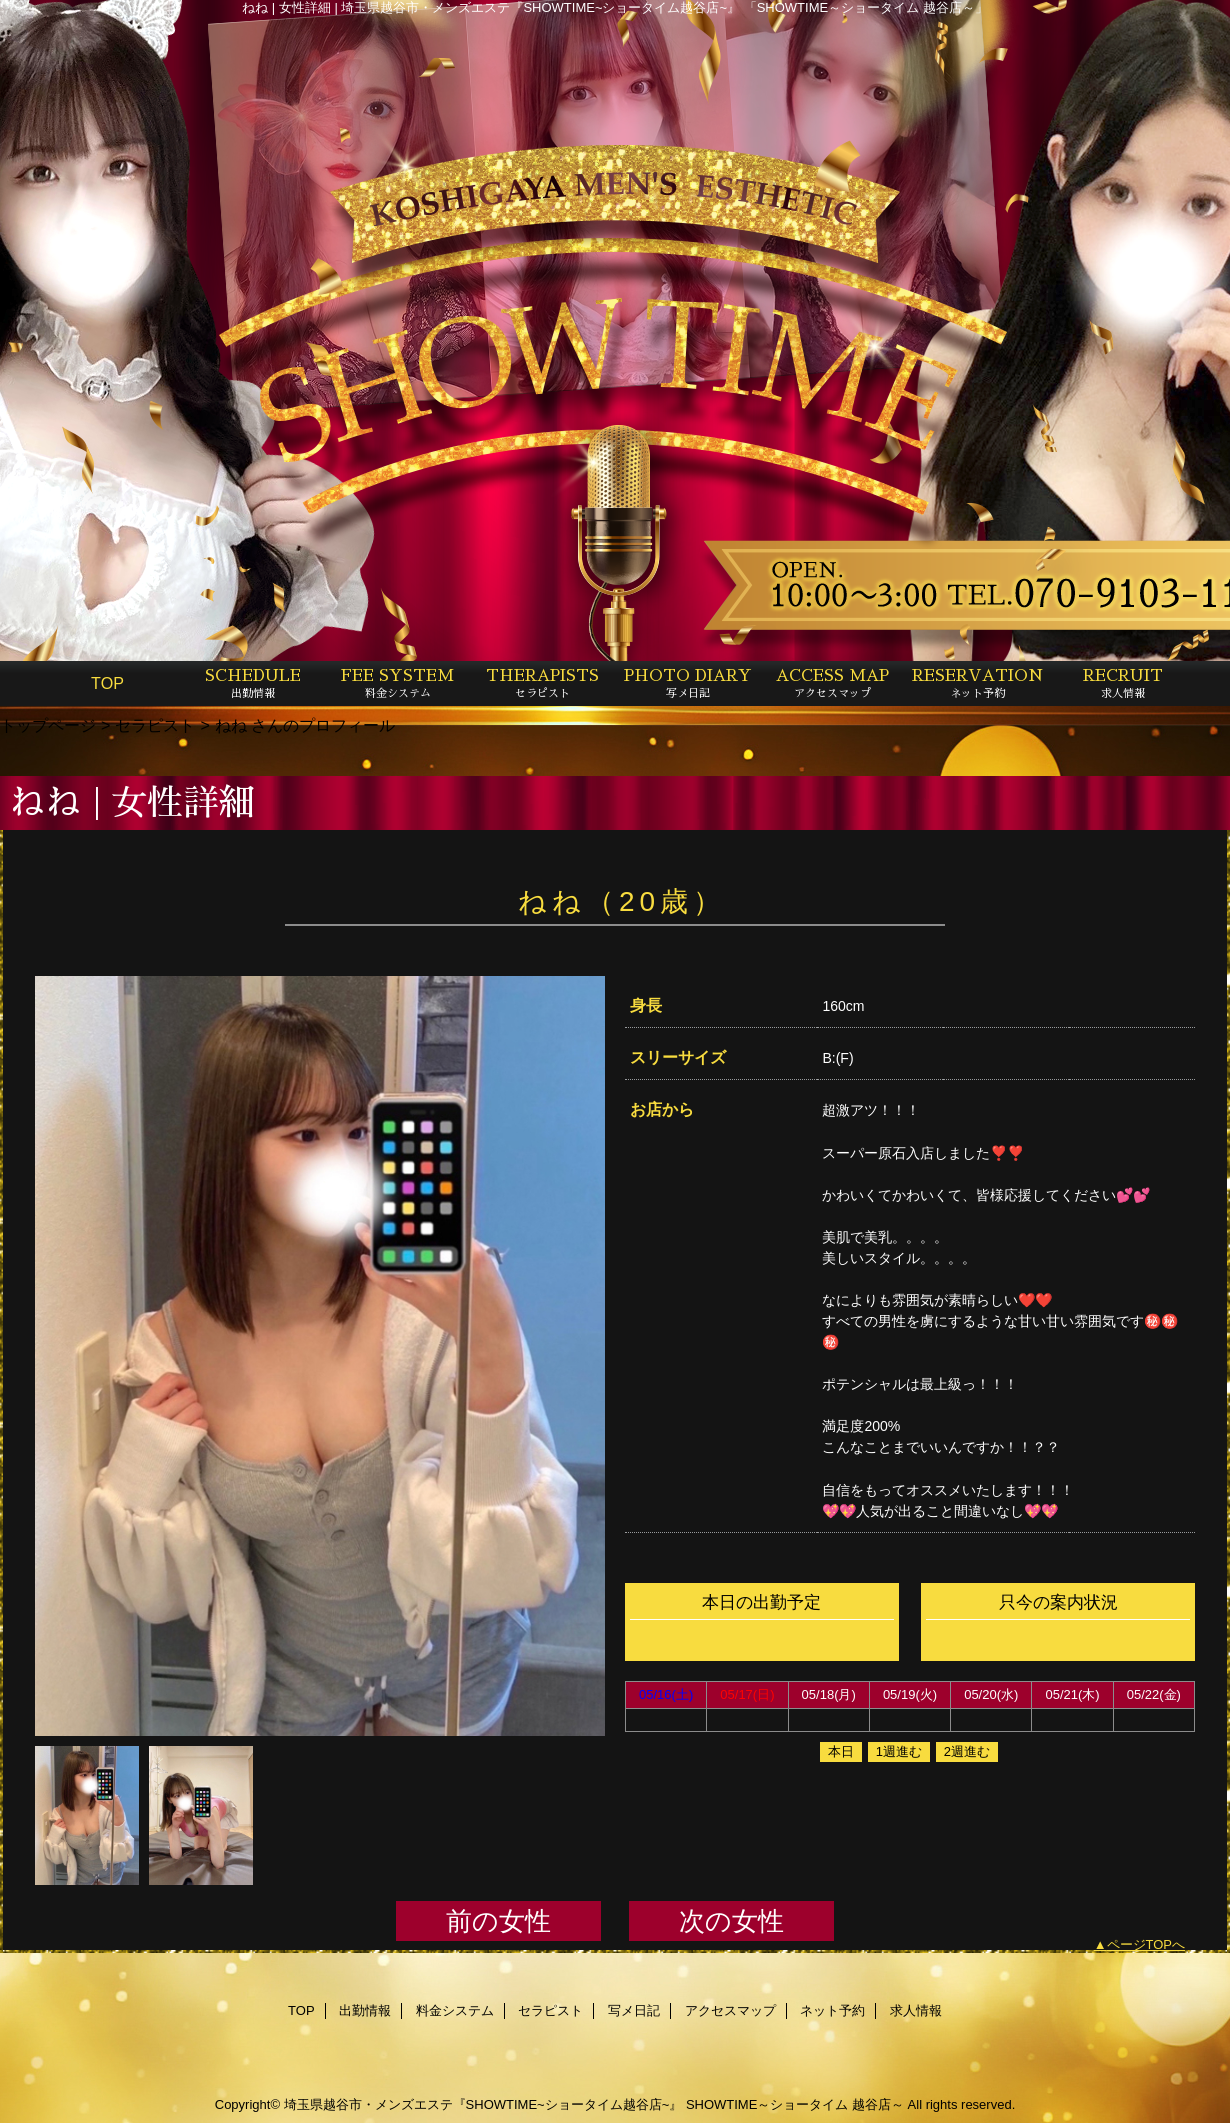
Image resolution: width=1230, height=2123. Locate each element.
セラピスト (155, 725)
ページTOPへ (1146, 1944)
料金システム (455, 2010)
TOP (107, 683)
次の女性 (731, 1921)
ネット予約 (832, 2010)
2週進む (967, 1751)
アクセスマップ (730, 2010)
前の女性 (498, 1921)
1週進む (899, 1751)
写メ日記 (634, 2010)
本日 (841, 1751)
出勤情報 (365, 2010)
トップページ (48, 725)
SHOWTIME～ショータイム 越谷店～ (795, 2104)
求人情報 (916, 2010)
